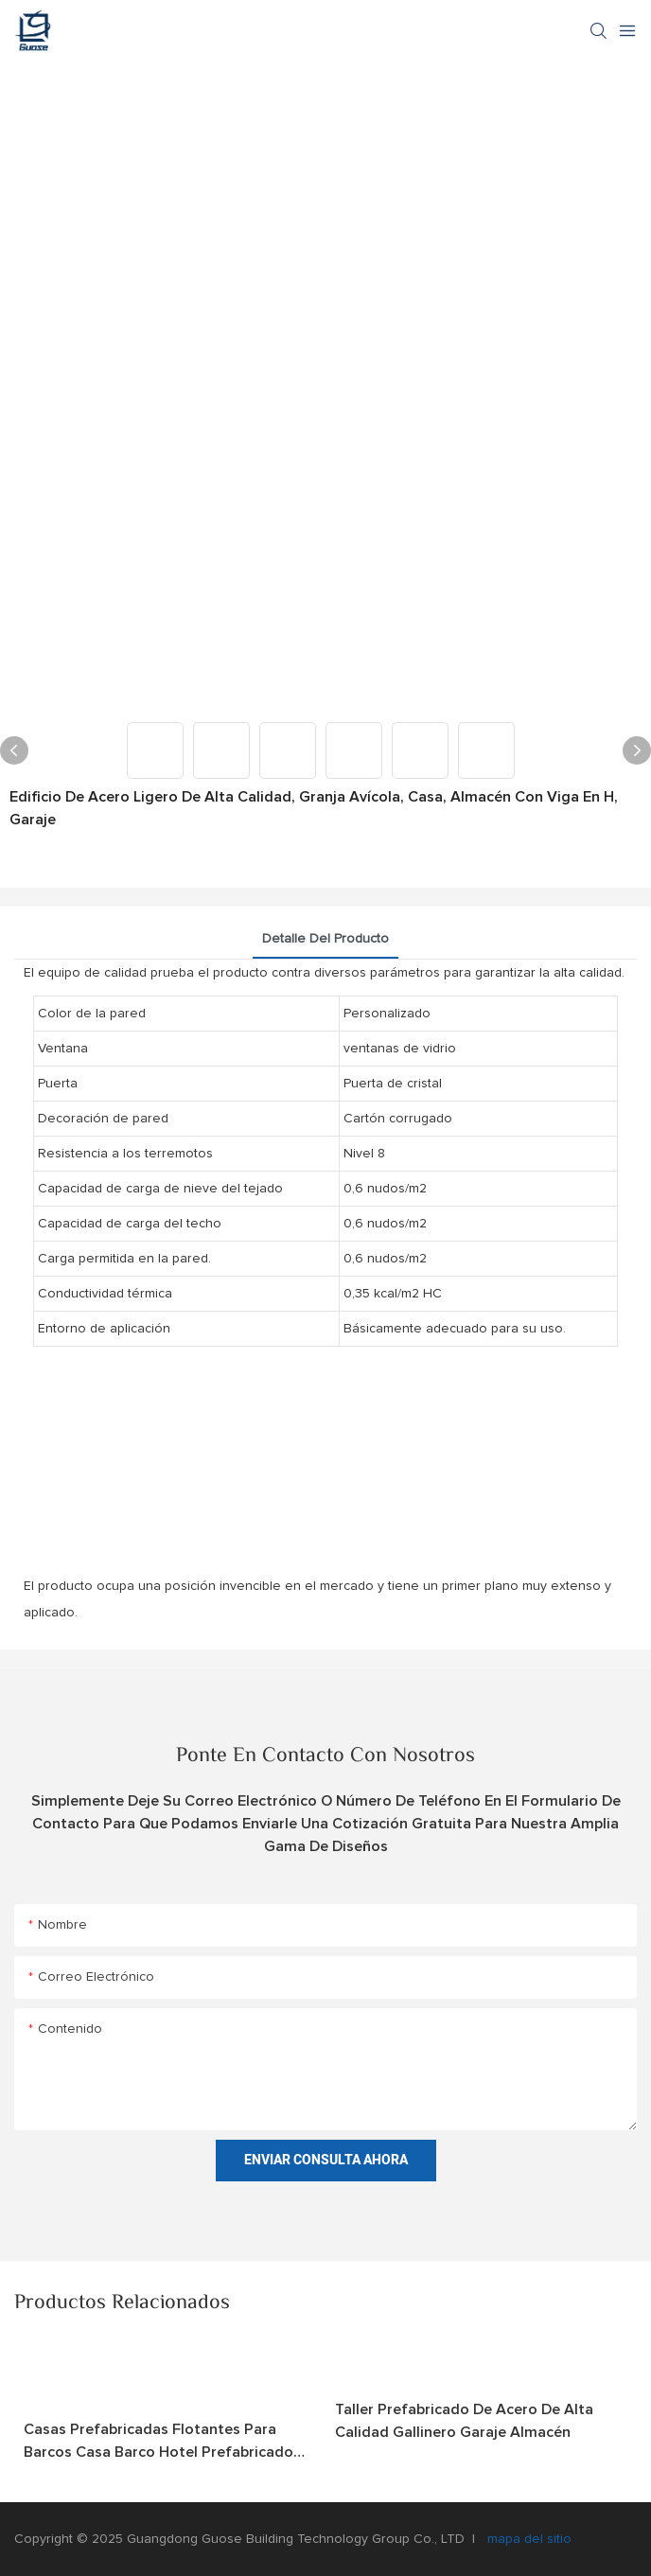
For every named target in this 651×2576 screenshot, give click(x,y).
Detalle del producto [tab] (325, 938)
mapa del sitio (528, 2539)
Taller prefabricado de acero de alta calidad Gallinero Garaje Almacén (464, 2421)
